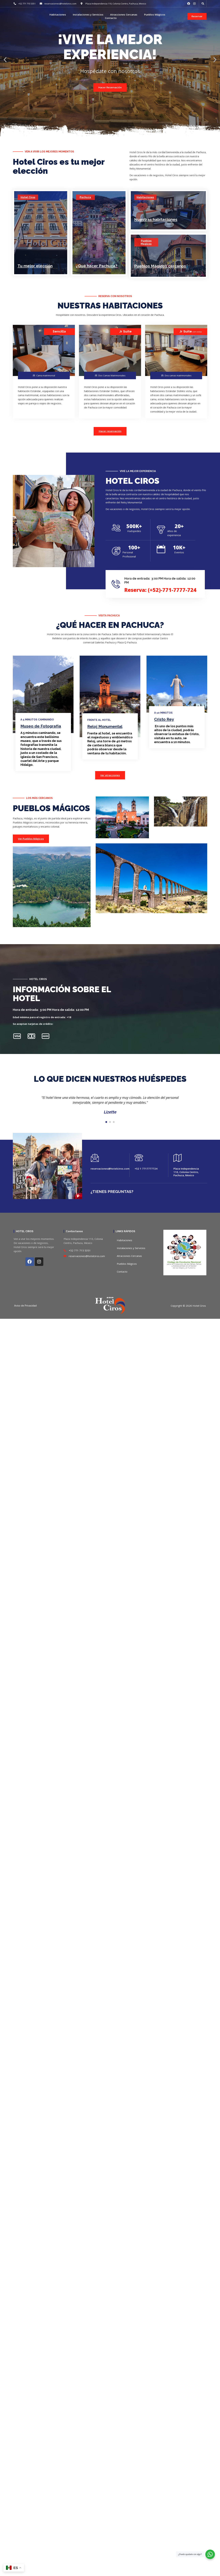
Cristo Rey (164, 720)
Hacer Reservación (110, 87)
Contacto (111, 18)
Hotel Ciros (28, 197)
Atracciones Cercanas (123, 14)
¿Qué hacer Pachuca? (96, 265)
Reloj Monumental (104, 727)
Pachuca (85, 197)
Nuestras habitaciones (155, 219)
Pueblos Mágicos (154, 14)
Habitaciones (57, 14)
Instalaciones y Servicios (88, 14)
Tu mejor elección (35, 265)
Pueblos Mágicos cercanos (160, 266)
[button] (203, 3)
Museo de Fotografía (40, 726)
